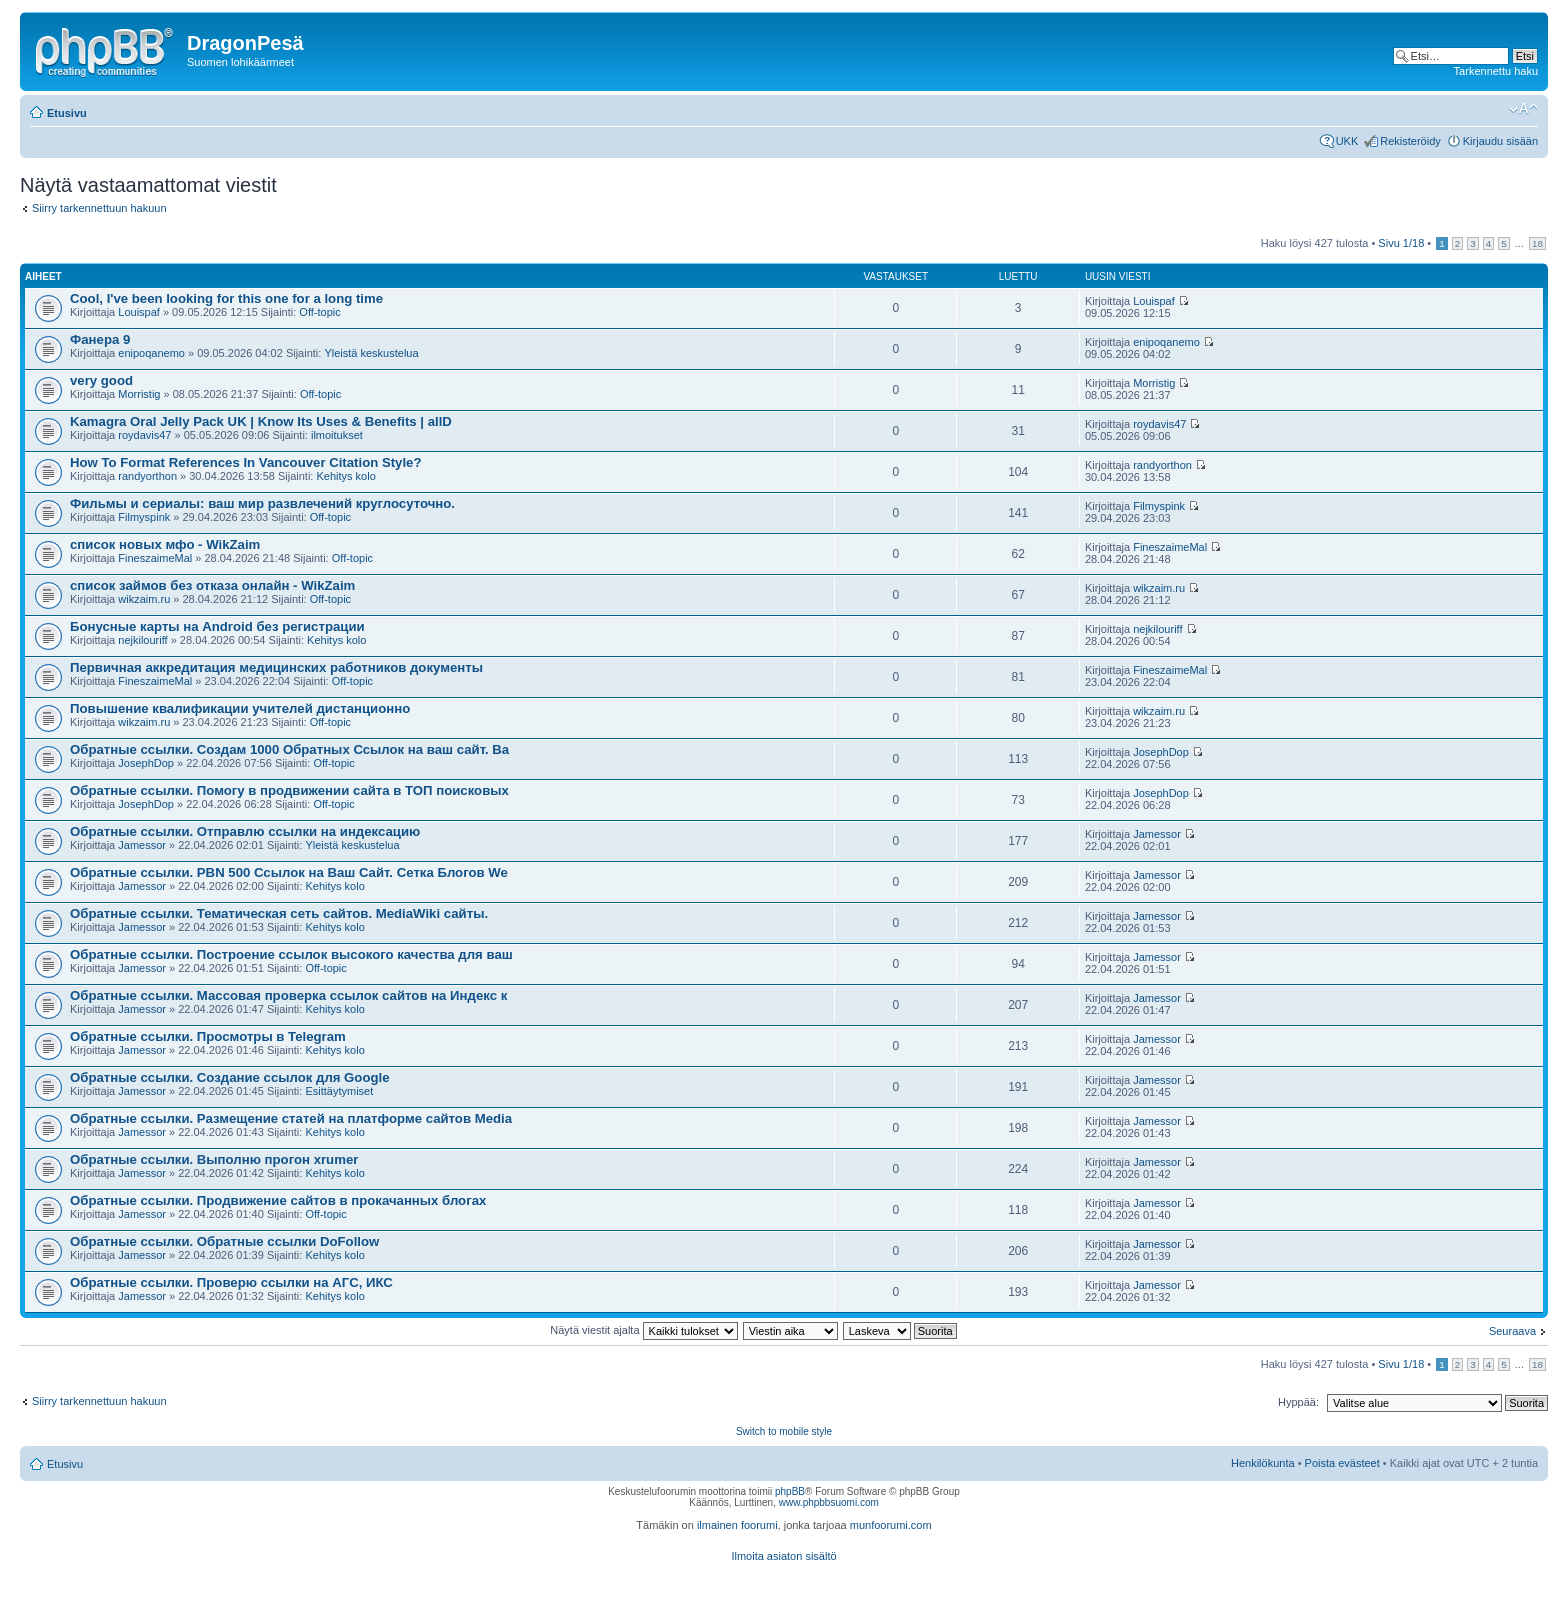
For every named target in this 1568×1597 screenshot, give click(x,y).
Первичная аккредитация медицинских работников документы (276, 667)
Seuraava (1512, 1331)
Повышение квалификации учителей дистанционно (240, 708)
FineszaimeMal (155, 558)
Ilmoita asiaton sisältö (783, 1556)
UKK (1347, 141)
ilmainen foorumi (737, 1525)
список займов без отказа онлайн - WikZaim (212, 585)
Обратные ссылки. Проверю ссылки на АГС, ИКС (231, 1282)
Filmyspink (144, 517)
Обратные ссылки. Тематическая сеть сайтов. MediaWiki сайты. (279, 913)
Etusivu (67, 113)
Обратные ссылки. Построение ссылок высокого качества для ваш (291, 954)
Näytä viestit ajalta (643, 1330)
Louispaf (139, 312)
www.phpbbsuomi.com (829, 1502)
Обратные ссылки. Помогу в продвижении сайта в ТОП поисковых (289, 790)
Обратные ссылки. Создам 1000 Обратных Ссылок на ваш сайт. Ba (289, 749)
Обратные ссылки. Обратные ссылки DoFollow (224, 1241)
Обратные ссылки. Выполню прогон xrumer (214, 1159)
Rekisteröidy (1410, 141)
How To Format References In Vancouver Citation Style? (246, 462)
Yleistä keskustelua (371, 353)
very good (101, 380)
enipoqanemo (151, 353)
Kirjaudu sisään (1500, 141)
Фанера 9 (100, 339)
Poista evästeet (1342, 1463)
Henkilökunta (1263, 1463)
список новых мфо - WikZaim (165, 544)
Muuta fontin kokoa (1523, 109)
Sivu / (1401, 243)
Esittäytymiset (339, 1091)
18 (1537, 243)
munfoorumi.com (891, 1525)
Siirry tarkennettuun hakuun (99, 208)
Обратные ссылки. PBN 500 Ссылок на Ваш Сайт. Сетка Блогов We (289, 872)
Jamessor (142, 845)
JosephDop (146, 763)
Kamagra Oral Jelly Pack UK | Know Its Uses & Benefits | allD (261, 421)
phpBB (790, 1491)
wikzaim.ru (144, 599)
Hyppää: (1298, 1402)
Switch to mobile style (784, 1431)
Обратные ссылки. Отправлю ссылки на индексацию (245, 831)
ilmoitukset (337, 435)
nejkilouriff (142, 640)
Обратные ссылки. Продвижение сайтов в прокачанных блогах (278, 1200)
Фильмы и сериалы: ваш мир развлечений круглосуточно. (262, 503)
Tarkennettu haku (1496, 71)
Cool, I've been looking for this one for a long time (226, 298)
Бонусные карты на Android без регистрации (217, 626)
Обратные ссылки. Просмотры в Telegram (208, 1036)
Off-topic (319, 312)
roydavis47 (144, 435)
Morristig (139, 394)
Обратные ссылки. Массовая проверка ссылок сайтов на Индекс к (288, 995)
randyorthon (147, 476)
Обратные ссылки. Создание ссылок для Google (230, 1077)
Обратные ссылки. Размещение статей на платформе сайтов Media (291, 1118)
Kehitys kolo (345, 476)
